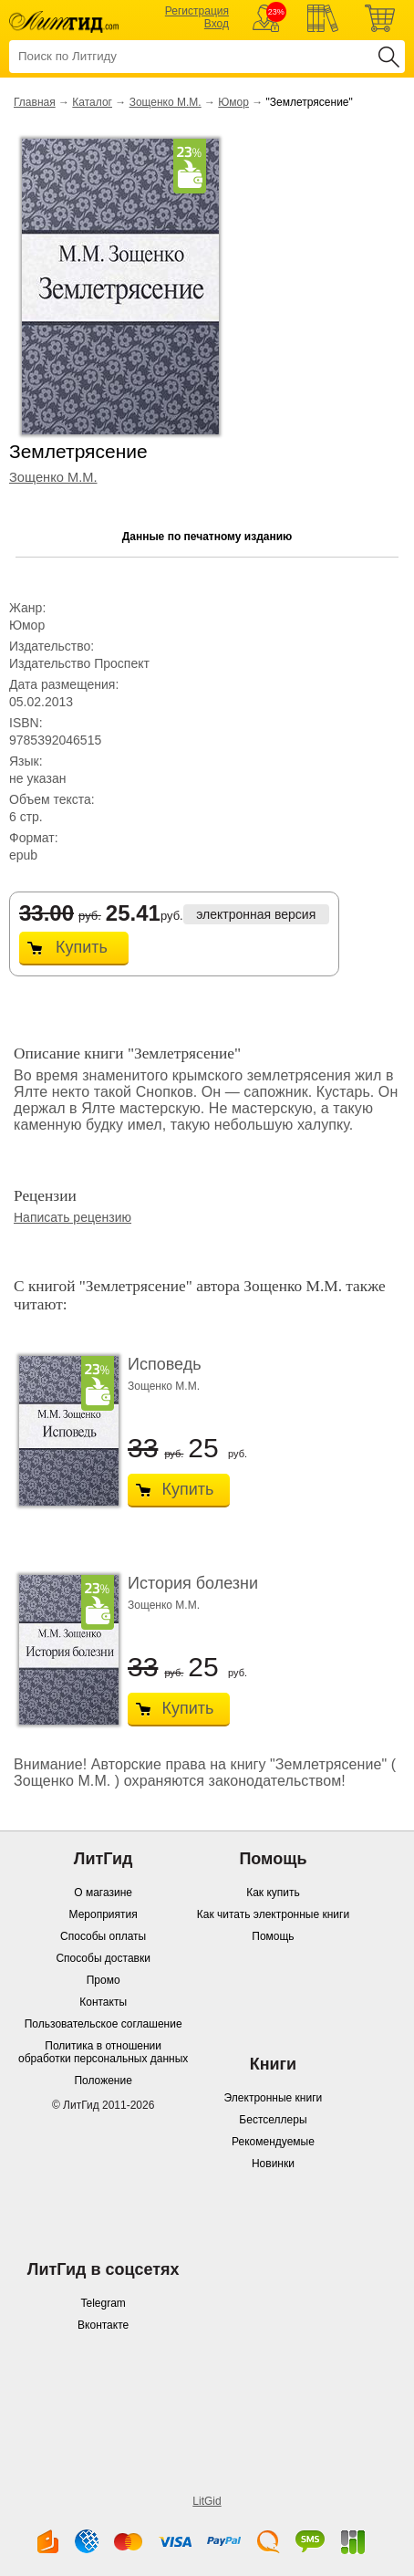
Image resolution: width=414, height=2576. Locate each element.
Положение (102, 2080)
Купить (82, 947)
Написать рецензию (72, 1217)
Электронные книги (273, 2097)
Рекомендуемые (273, 2141)
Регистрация (197, 11)
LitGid (206, 2501)
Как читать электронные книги (273, 1914)
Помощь (273, 1936)
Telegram (102, 2303)
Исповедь (165, 1364)
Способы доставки (103, 1958)
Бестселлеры (272, 2119)
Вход (216, 23)
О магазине (103, 1892)
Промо (103, 1980)
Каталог (92, 102)
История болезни (193, 1583)
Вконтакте (103, 2325)
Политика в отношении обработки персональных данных (103, 2052)
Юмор (233, 102)
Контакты (103, 2002)
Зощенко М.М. (165, 102)
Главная (35, 102)
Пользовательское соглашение (103, 2024)
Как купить (273, 1892)
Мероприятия (103, 1914)
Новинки (273, 2163)
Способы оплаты (103, 1936)
